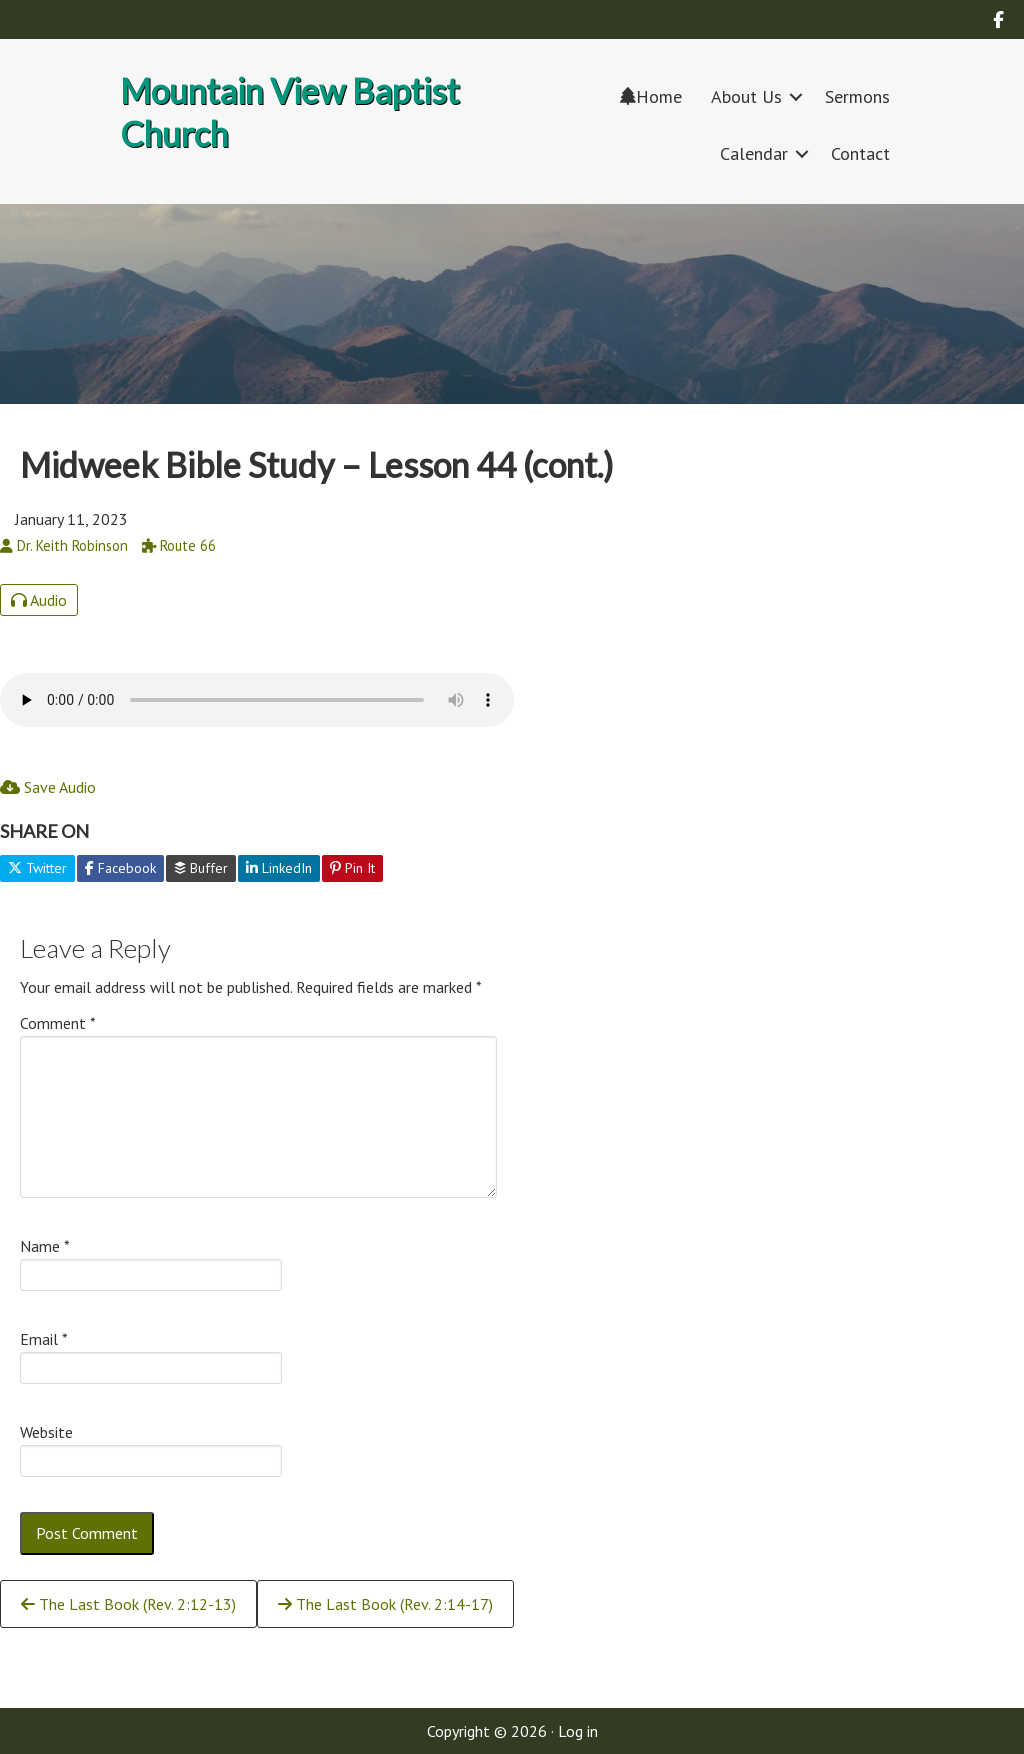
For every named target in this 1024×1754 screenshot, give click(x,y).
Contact (860, 153)
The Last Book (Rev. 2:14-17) (385, 1604)
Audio (39, 600)
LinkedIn (279, 868)
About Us (746, 96)
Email (44, 1339)
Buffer (201, 868)
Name (45, 1246)
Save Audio (48, 787)
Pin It (352, 868)
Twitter (37, 868)
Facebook (120, 868)
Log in (578, 1731)
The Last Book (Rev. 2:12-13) (128, 1604)
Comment (58, 1023)
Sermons (857, 96)
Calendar (754, 153)
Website (46, 1432)
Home (651, 96)
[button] (796, 96)
